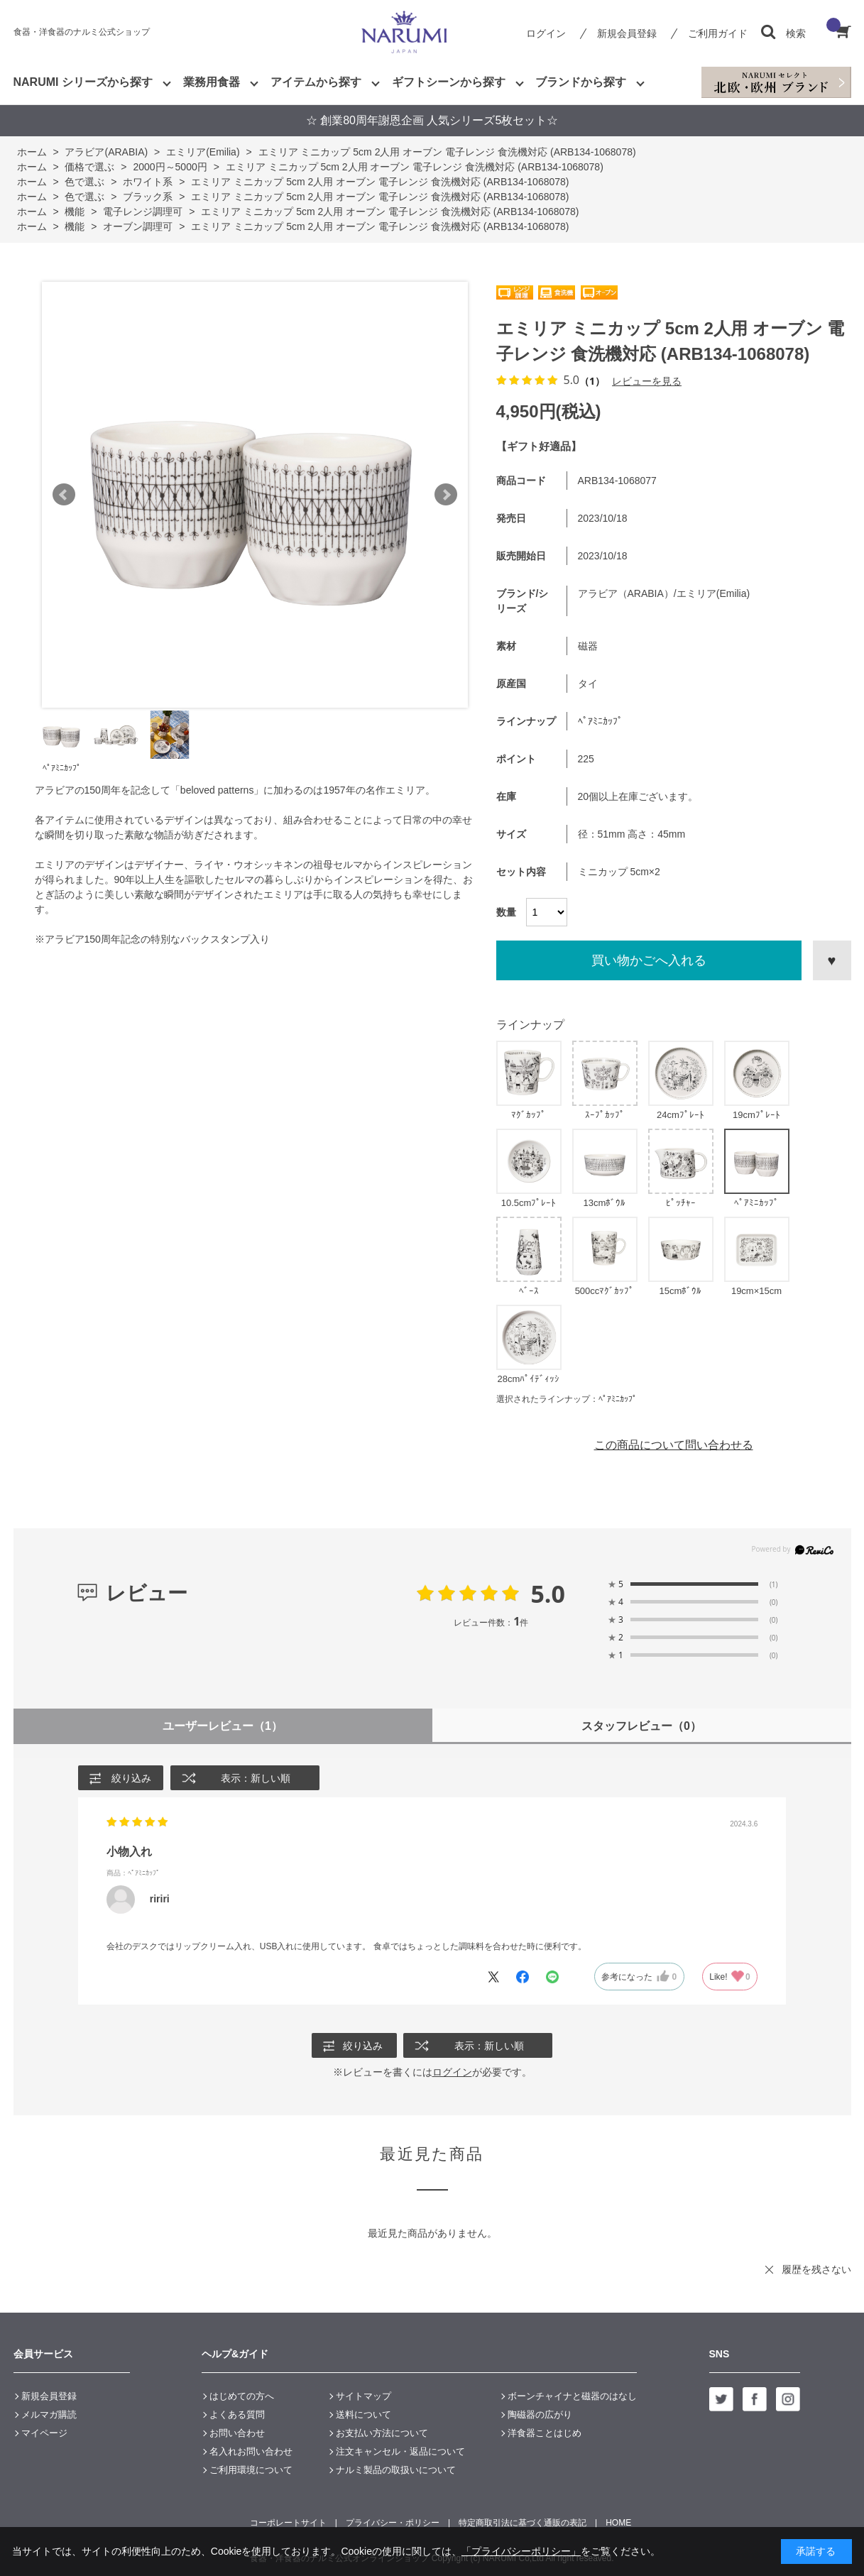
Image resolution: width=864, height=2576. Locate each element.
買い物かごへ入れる (648, 960)
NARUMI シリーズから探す (83, 82)
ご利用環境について (250, 2470)
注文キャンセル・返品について (400, 2451)
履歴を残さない (816, 2269)
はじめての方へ (241, 2396)
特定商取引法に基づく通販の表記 (522, 2523)
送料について (363, 2414)
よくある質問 (237, 2414)
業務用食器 (211, 82)
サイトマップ (363, 2396)
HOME (618, 2523)
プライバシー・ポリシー (392, 2523)
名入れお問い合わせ (250, 2451)
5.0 (547, 1593)
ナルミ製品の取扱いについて (396, 2470)
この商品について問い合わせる (673, 1445)
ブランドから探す (580, 82)
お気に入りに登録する (832, 960)
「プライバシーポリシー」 (521, 2551)
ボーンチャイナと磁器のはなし (572, 2396)
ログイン (546, 33)
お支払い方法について (382, 2433)
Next (445, 494)
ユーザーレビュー (223, 1726)
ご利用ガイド (718, 33)
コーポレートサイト (288, 2523)
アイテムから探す (315, 82)
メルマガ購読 (49, 2414)
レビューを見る (647, 381)
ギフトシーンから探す (448, 82)
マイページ (44, 2433)
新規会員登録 (627, 33)
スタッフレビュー (641, 1726)
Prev (64, 494)
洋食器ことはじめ (544, 2433)
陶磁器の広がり (540, 2414)
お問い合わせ (237, 2433)
